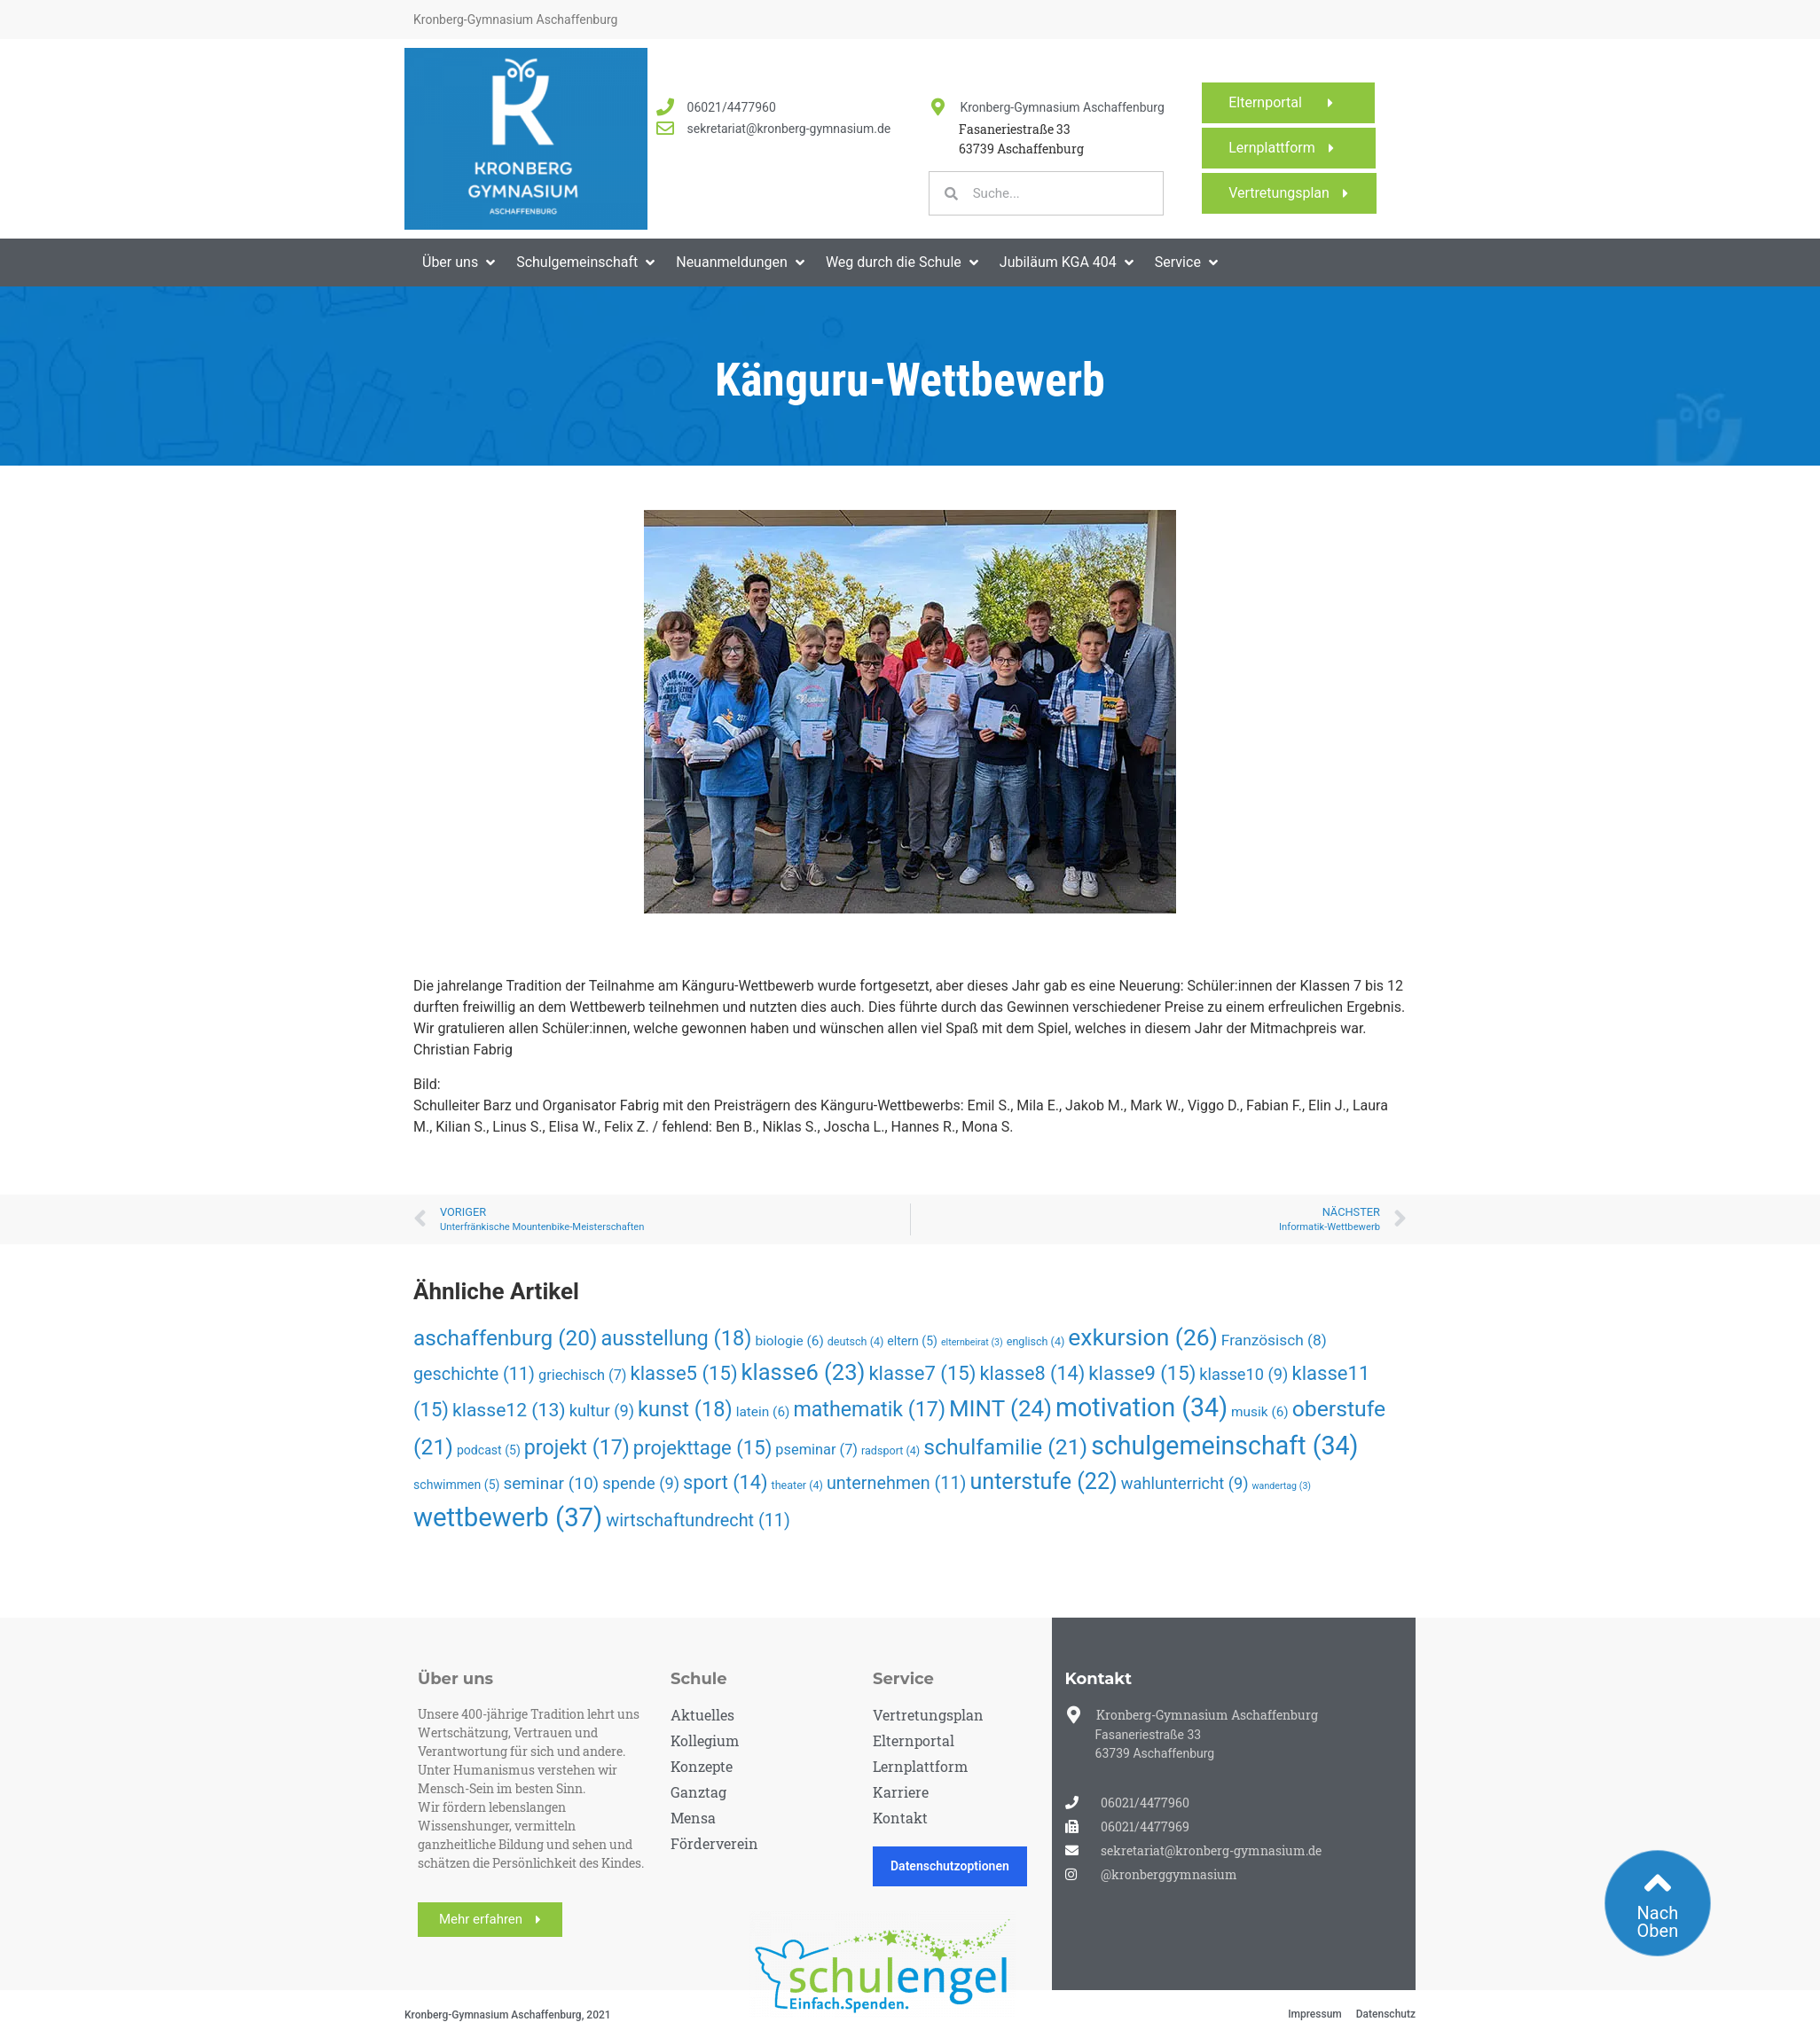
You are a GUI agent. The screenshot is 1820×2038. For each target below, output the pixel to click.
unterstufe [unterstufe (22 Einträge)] (1043, 1481)
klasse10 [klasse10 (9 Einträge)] (1243, 1374)
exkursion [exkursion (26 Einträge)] (1143, 1337)
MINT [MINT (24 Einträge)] (1000, 1408)
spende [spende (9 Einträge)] (640, 1483)
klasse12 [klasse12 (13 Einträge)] (509, 1410)
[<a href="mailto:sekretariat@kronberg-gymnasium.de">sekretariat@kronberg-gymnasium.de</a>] (665, 128)
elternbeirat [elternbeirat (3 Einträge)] (972, 1342)
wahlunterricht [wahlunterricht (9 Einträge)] (1185, 1483)
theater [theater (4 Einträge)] (797, 1485)
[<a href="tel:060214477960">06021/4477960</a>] (665, 107)
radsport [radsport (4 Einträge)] (890, 1450)
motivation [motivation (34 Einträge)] (1141, 1407)
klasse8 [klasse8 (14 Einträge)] (1032, 1373)
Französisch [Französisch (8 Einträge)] (1274, 1340)
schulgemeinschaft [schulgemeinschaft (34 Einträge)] (1224, 1446)
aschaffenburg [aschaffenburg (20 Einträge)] (505, 1338)
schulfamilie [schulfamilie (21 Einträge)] (1005, 1447)
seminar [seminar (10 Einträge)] (551, 1483)
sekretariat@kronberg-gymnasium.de (789, 128)
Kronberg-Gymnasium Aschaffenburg (1062, 107)
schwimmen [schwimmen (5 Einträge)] (456, 1485)
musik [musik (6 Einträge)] (1260, 1412)
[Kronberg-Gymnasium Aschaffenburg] (937, 107)
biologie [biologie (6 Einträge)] (789, 1341)
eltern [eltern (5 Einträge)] (912, 1341)
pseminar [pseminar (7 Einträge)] (816, 1449)
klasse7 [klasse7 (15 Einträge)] (922, 1373)
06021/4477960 (731, 107)
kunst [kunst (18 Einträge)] (685, 1409)
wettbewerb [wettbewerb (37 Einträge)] (507, 1517)
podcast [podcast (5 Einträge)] (489, 1450)
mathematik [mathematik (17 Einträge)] (869, 1409)
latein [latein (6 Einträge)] (763, 1412)
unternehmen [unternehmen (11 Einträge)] (897, 1483)
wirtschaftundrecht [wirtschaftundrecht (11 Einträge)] (698, 1520)
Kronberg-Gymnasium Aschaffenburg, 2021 (507, 2015)
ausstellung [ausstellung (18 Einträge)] (675, 1338)
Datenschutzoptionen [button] (949, 1866)
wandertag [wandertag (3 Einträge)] (1282, 1486)
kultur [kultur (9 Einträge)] (601, 1410)
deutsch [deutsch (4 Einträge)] (856, 1341)
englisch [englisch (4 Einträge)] (1036, 1341)
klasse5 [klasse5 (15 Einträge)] (684, 1373)
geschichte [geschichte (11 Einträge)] (474, 1374)
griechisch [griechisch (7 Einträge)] (582, 1375)
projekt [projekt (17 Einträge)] (577, 1447)
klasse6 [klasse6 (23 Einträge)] (803, 1372)
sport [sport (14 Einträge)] (725, 1482)
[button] (460, 262)
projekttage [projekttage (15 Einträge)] (703, 1448)
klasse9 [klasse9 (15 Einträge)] (1142, 1373)
